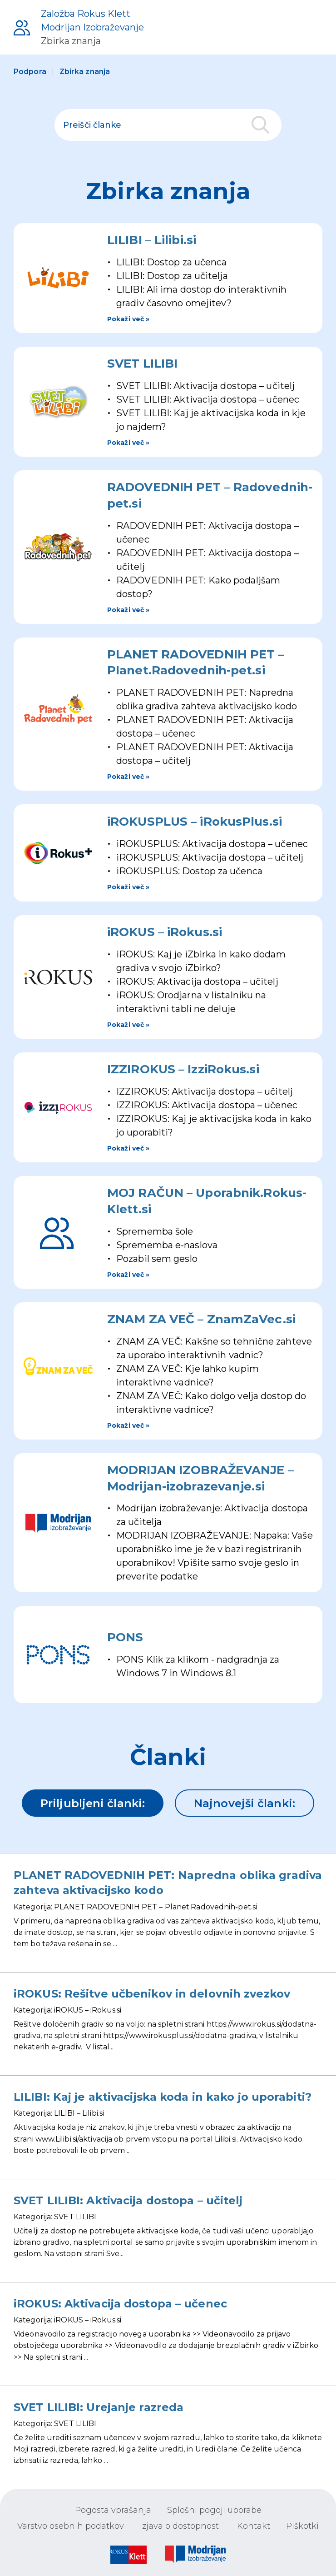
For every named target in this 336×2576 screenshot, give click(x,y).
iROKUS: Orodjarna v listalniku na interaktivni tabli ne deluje (191, 1002)
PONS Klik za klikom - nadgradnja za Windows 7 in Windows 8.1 (198, 1666)
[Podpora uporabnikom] (79, 27)
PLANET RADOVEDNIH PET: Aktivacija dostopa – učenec (204, 726)
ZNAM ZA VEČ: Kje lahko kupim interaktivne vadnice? (187, 1375)
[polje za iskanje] (168, 125)
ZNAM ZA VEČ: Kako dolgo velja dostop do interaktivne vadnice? (211, 1402)
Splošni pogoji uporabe (214, 2510)
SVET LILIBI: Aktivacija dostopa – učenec (207, 399)
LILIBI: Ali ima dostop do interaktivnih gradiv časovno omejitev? (201, 296)
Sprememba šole (154, 1231)
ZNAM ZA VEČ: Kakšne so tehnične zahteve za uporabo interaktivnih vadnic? (214, 1348)
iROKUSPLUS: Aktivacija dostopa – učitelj (209, 857)
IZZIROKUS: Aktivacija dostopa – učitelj (204, 1091)
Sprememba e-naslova (166, 1245)
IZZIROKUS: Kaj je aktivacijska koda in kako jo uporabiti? (213, 1125)
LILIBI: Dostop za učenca (171, 262)
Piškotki (302, 2526)
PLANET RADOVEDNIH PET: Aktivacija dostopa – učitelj (204, 754)
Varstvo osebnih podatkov (70, 2526)
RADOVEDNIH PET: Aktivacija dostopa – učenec (207, 532)
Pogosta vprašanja (113, 2510)
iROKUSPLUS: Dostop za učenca (189, 871)
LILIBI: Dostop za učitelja (172, 275)
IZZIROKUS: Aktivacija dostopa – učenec (206, 1105)
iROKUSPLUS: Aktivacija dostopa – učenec (212, 843)
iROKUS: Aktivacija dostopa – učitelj (197, 981)
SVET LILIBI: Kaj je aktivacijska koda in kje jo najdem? (211, 420)
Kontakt (253, 2526)
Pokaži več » (128, 319)
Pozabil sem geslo (157, 1258)
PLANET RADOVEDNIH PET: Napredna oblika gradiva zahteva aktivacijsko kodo (206, 699)
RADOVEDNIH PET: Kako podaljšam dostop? (198, 587)
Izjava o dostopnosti (180, 2526)
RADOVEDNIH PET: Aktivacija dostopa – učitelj (207, 560)
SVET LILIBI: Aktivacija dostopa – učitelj (205, 385)
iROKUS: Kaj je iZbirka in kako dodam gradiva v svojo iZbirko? (201, 961)
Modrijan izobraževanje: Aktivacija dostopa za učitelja (212, 1515)
